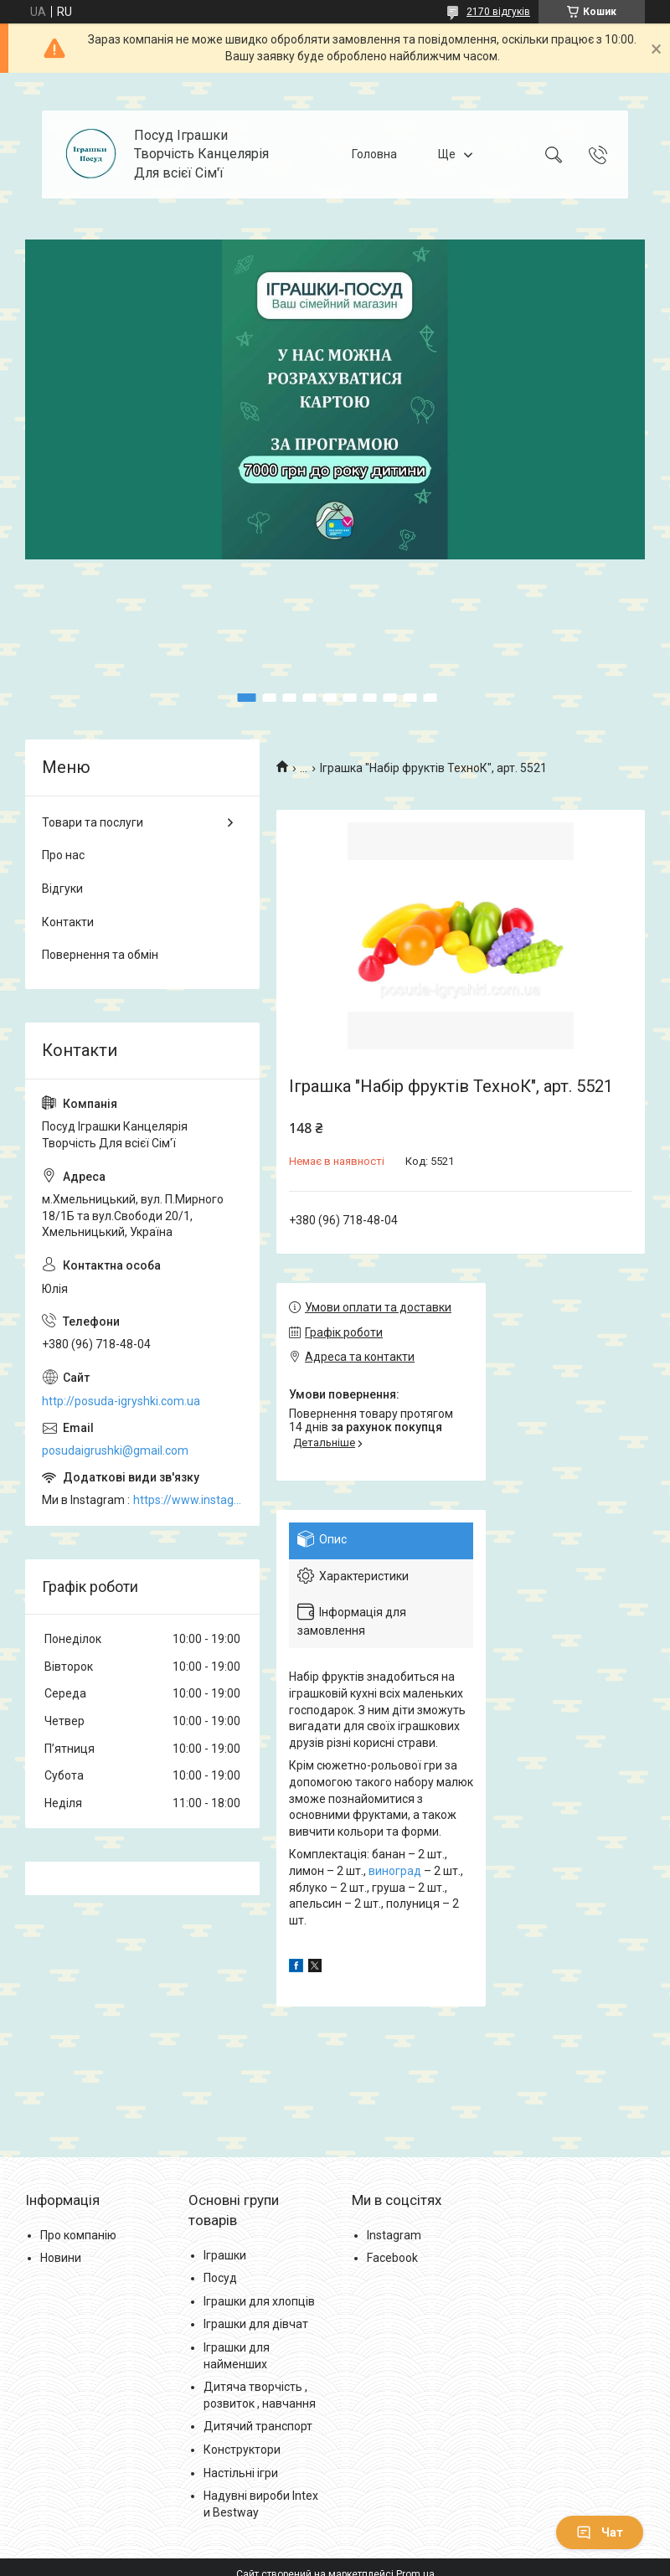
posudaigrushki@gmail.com (115, 1450)
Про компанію (78, 2235)
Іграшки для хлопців (259, 2301)
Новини (60, 2257)
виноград (394, 1871)
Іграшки (225, 2255)
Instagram (394, 2235)
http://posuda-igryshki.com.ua (121, 1401)
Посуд (220, 2278)
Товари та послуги (92, 822)
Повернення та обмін (100, 954)
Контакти (68, 922)
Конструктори (242, 2449)
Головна (374, 154)
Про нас (63, 855)
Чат (599, 2532)
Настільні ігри (241, 2473)
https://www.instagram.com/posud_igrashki (188, 1500)
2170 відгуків (498, 12)
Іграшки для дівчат (256, 2324)
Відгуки (62, 888)
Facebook (392, 2257)
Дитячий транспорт (258, 2426)
